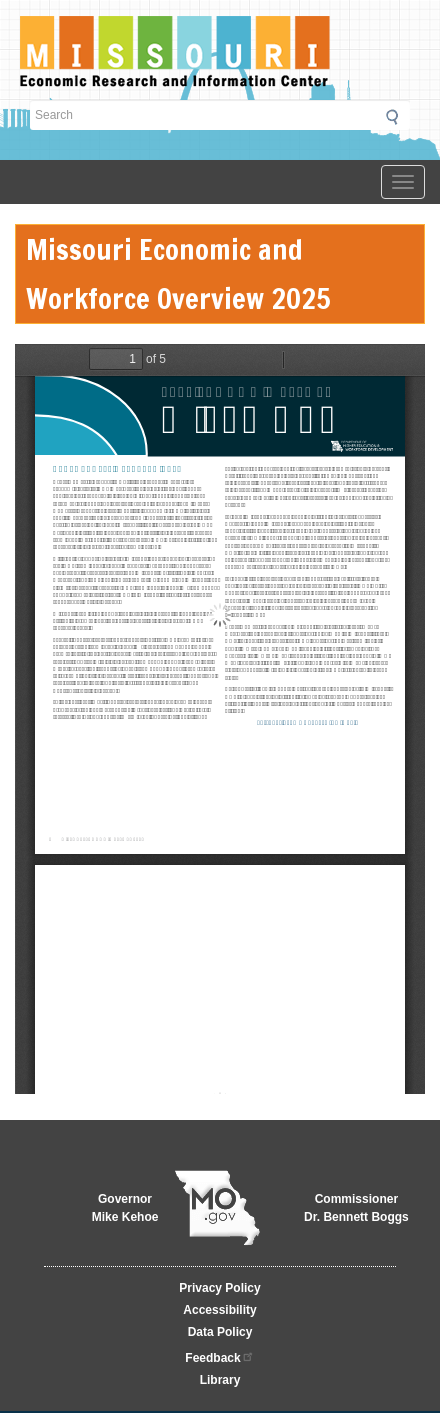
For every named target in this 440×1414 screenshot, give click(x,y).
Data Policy (220, 1332)
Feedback (219, 1356)
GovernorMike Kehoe (125, 1208)
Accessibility (219, 1310)
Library (220, 1380)
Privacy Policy (219, 1288)
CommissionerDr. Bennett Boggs (356, 1208)
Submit (398, 117)
